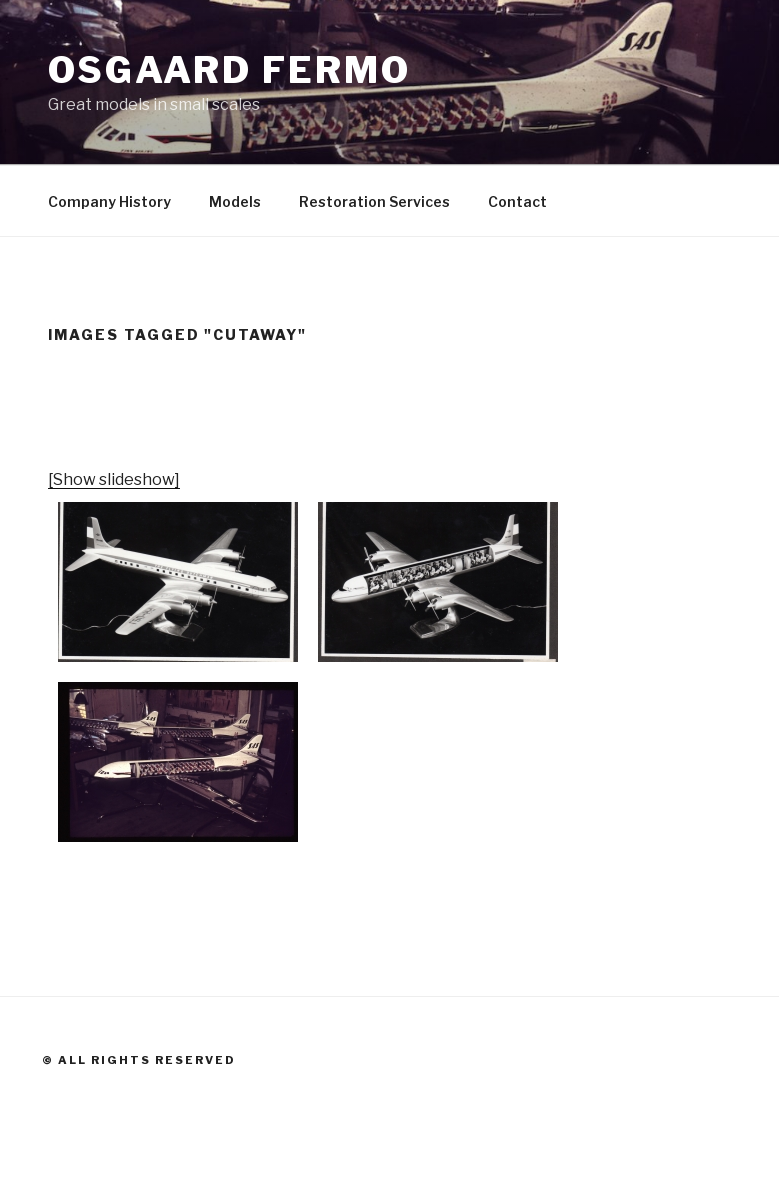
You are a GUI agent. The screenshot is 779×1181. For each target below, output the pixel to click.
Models (235, 201)
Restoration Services (374, 201)
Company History (109, 201)
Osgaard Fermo (229, 70)
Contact (517, 201)
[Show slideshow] (114, 479)
